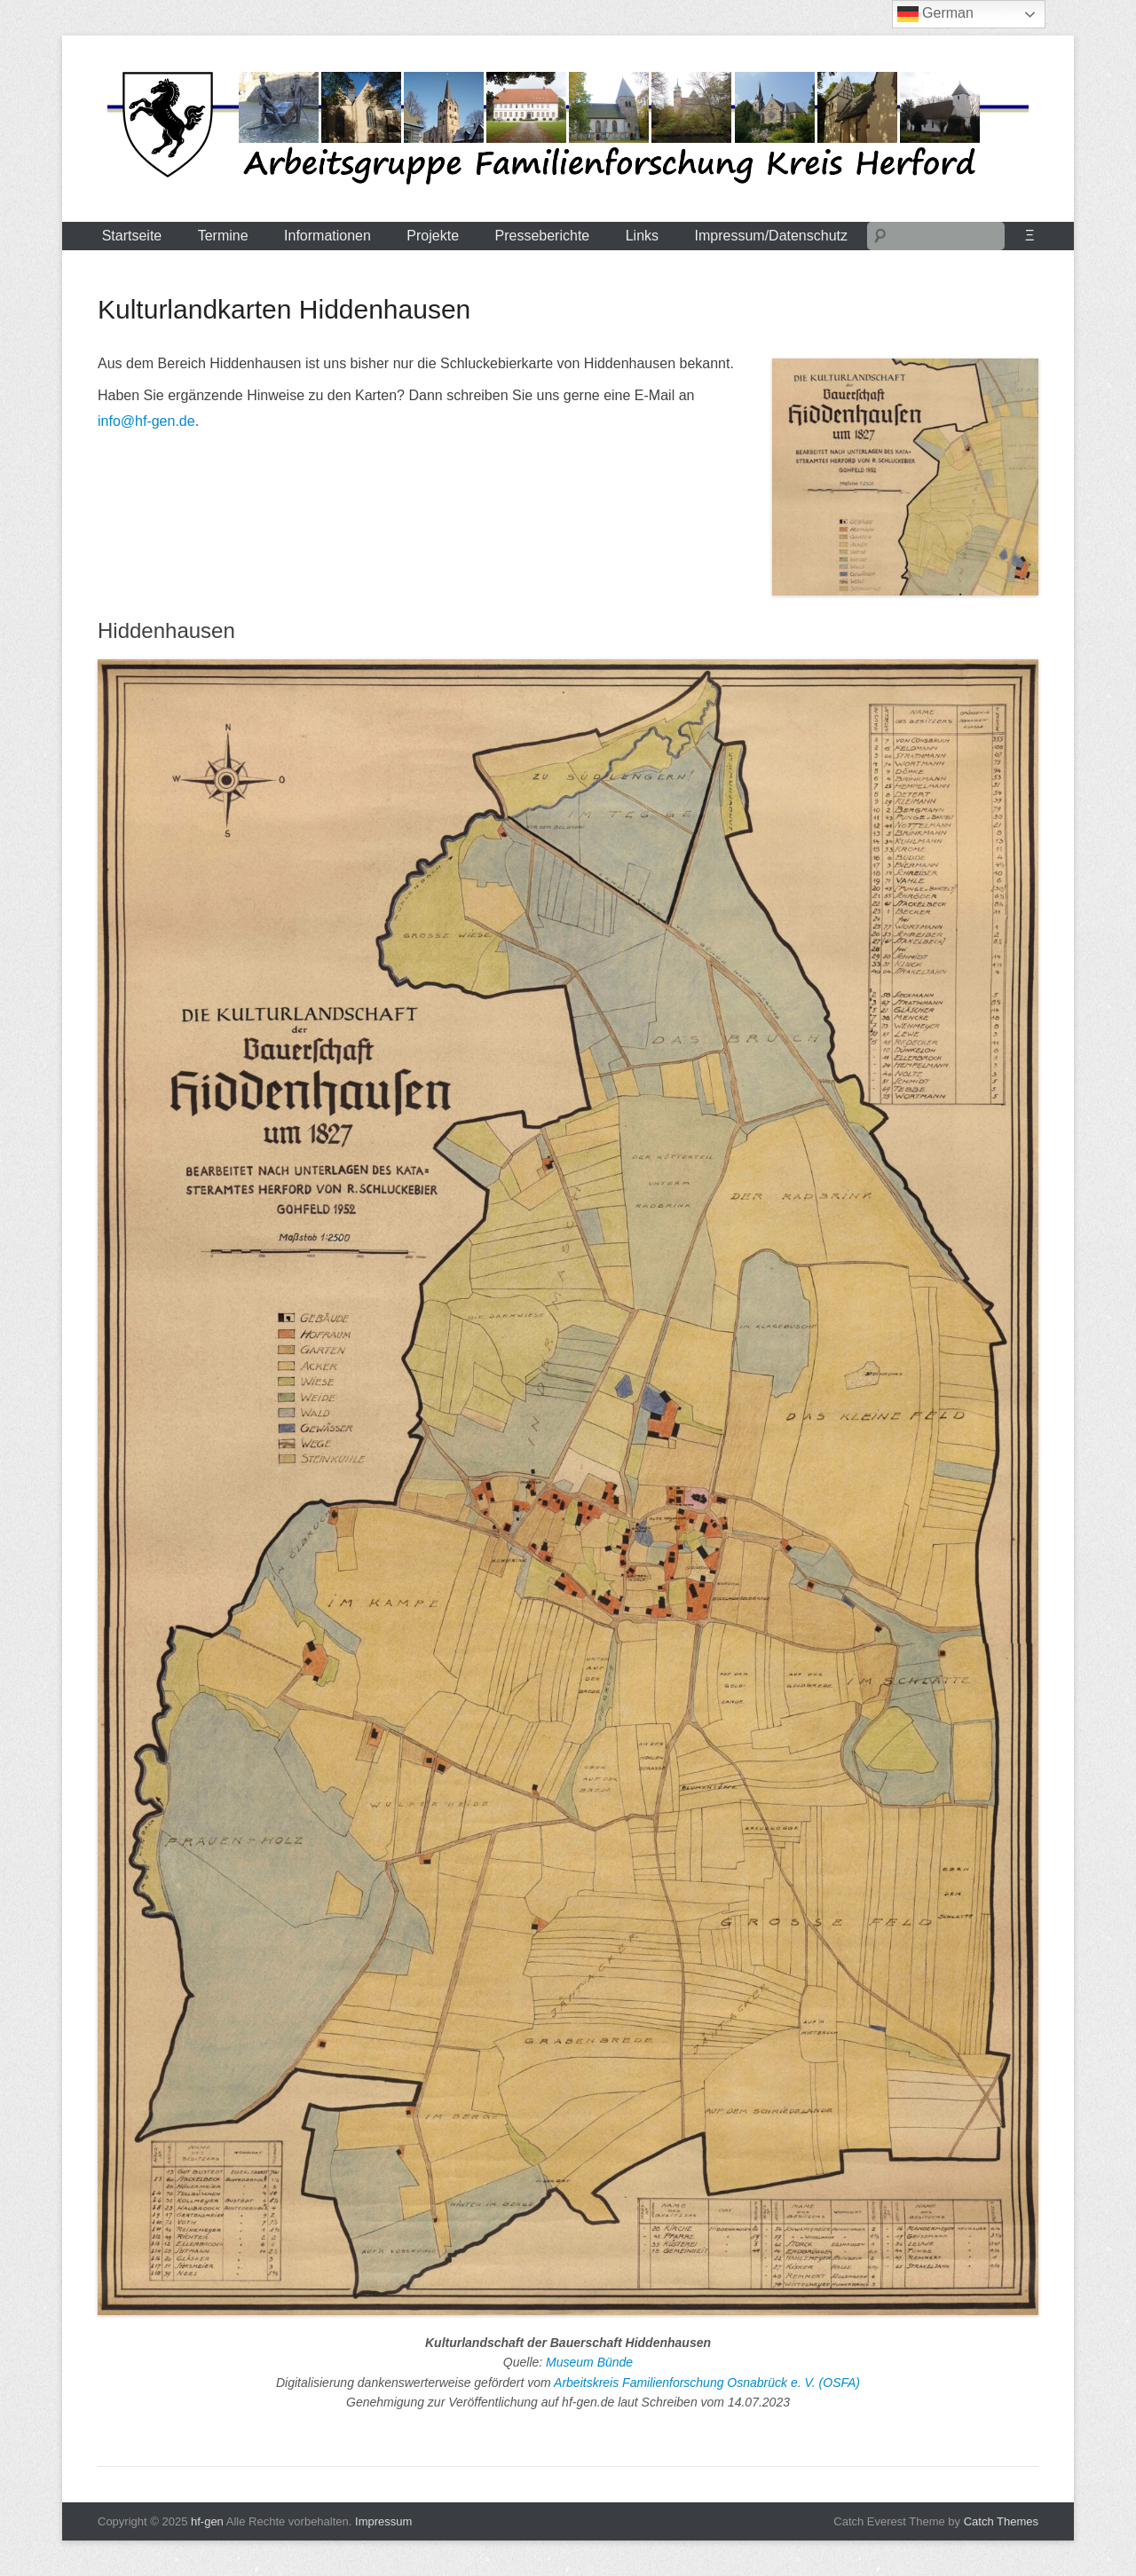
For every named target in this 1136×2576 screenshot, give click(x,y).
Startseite (132, 235)
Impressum (383, 2521)
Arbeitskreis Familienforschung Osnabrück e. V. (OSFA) (707, 2382)
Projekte (432, 235)
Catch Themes (1001, 2521)
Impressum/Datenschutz (771, 235)
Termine (223, 235)
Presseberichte (542, 235)
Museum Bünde (589, 2362)
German (935, 14)
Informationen (327, 235)
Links (642, 235)
